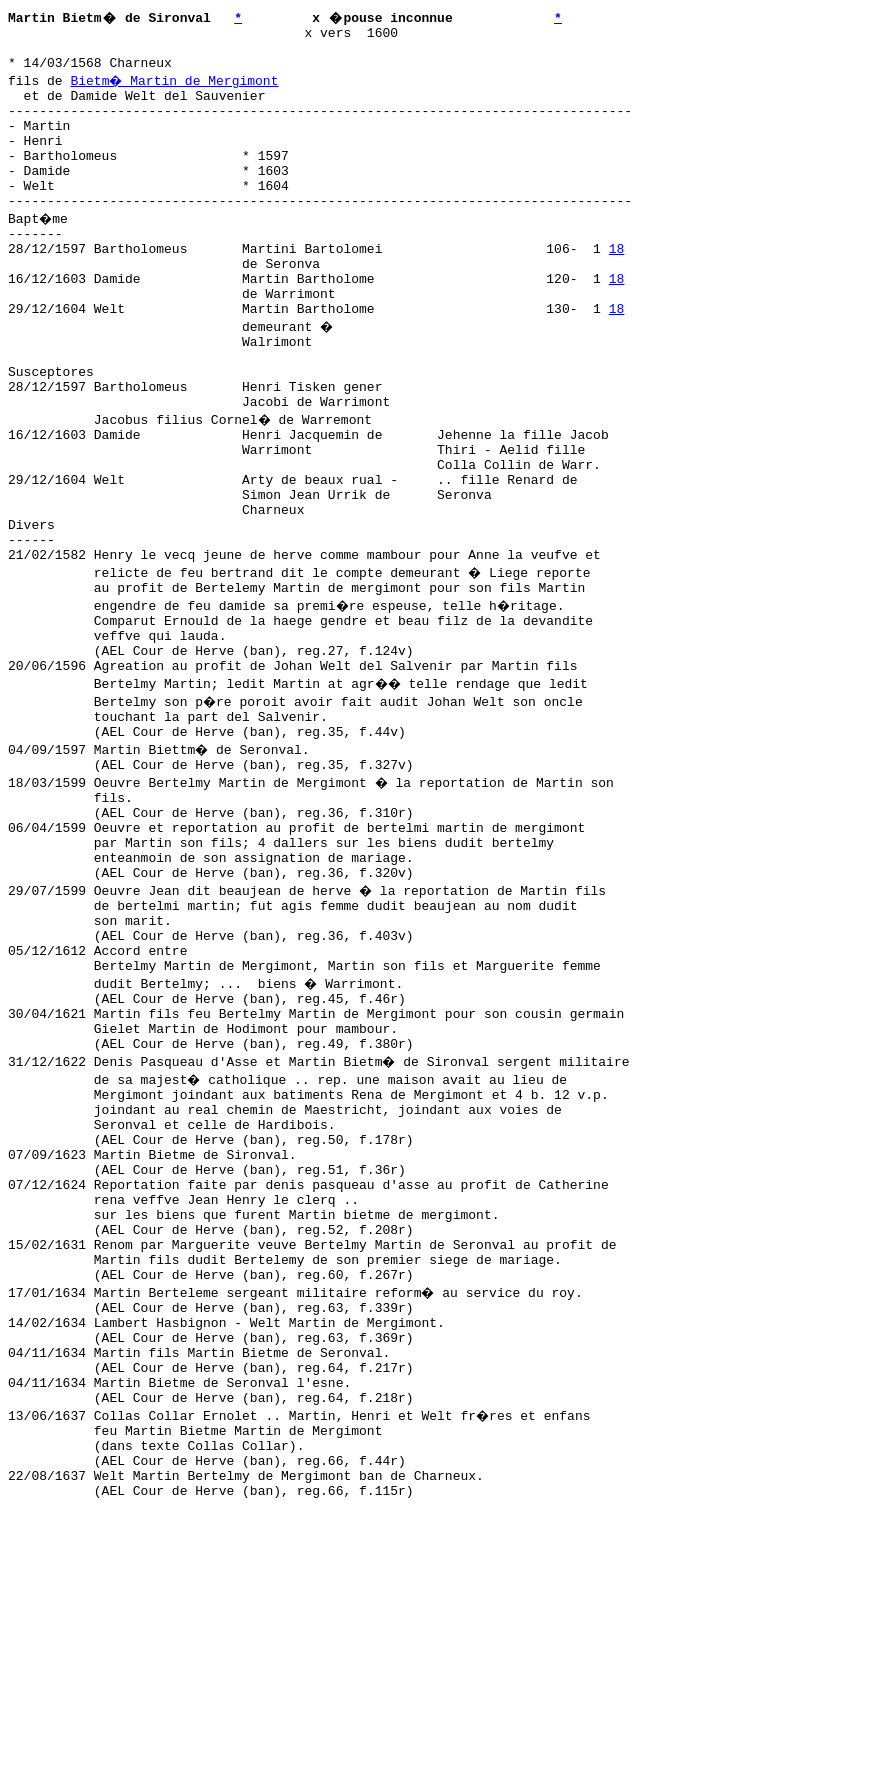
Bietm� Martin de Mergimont (175, 89)
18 (617, 287)
